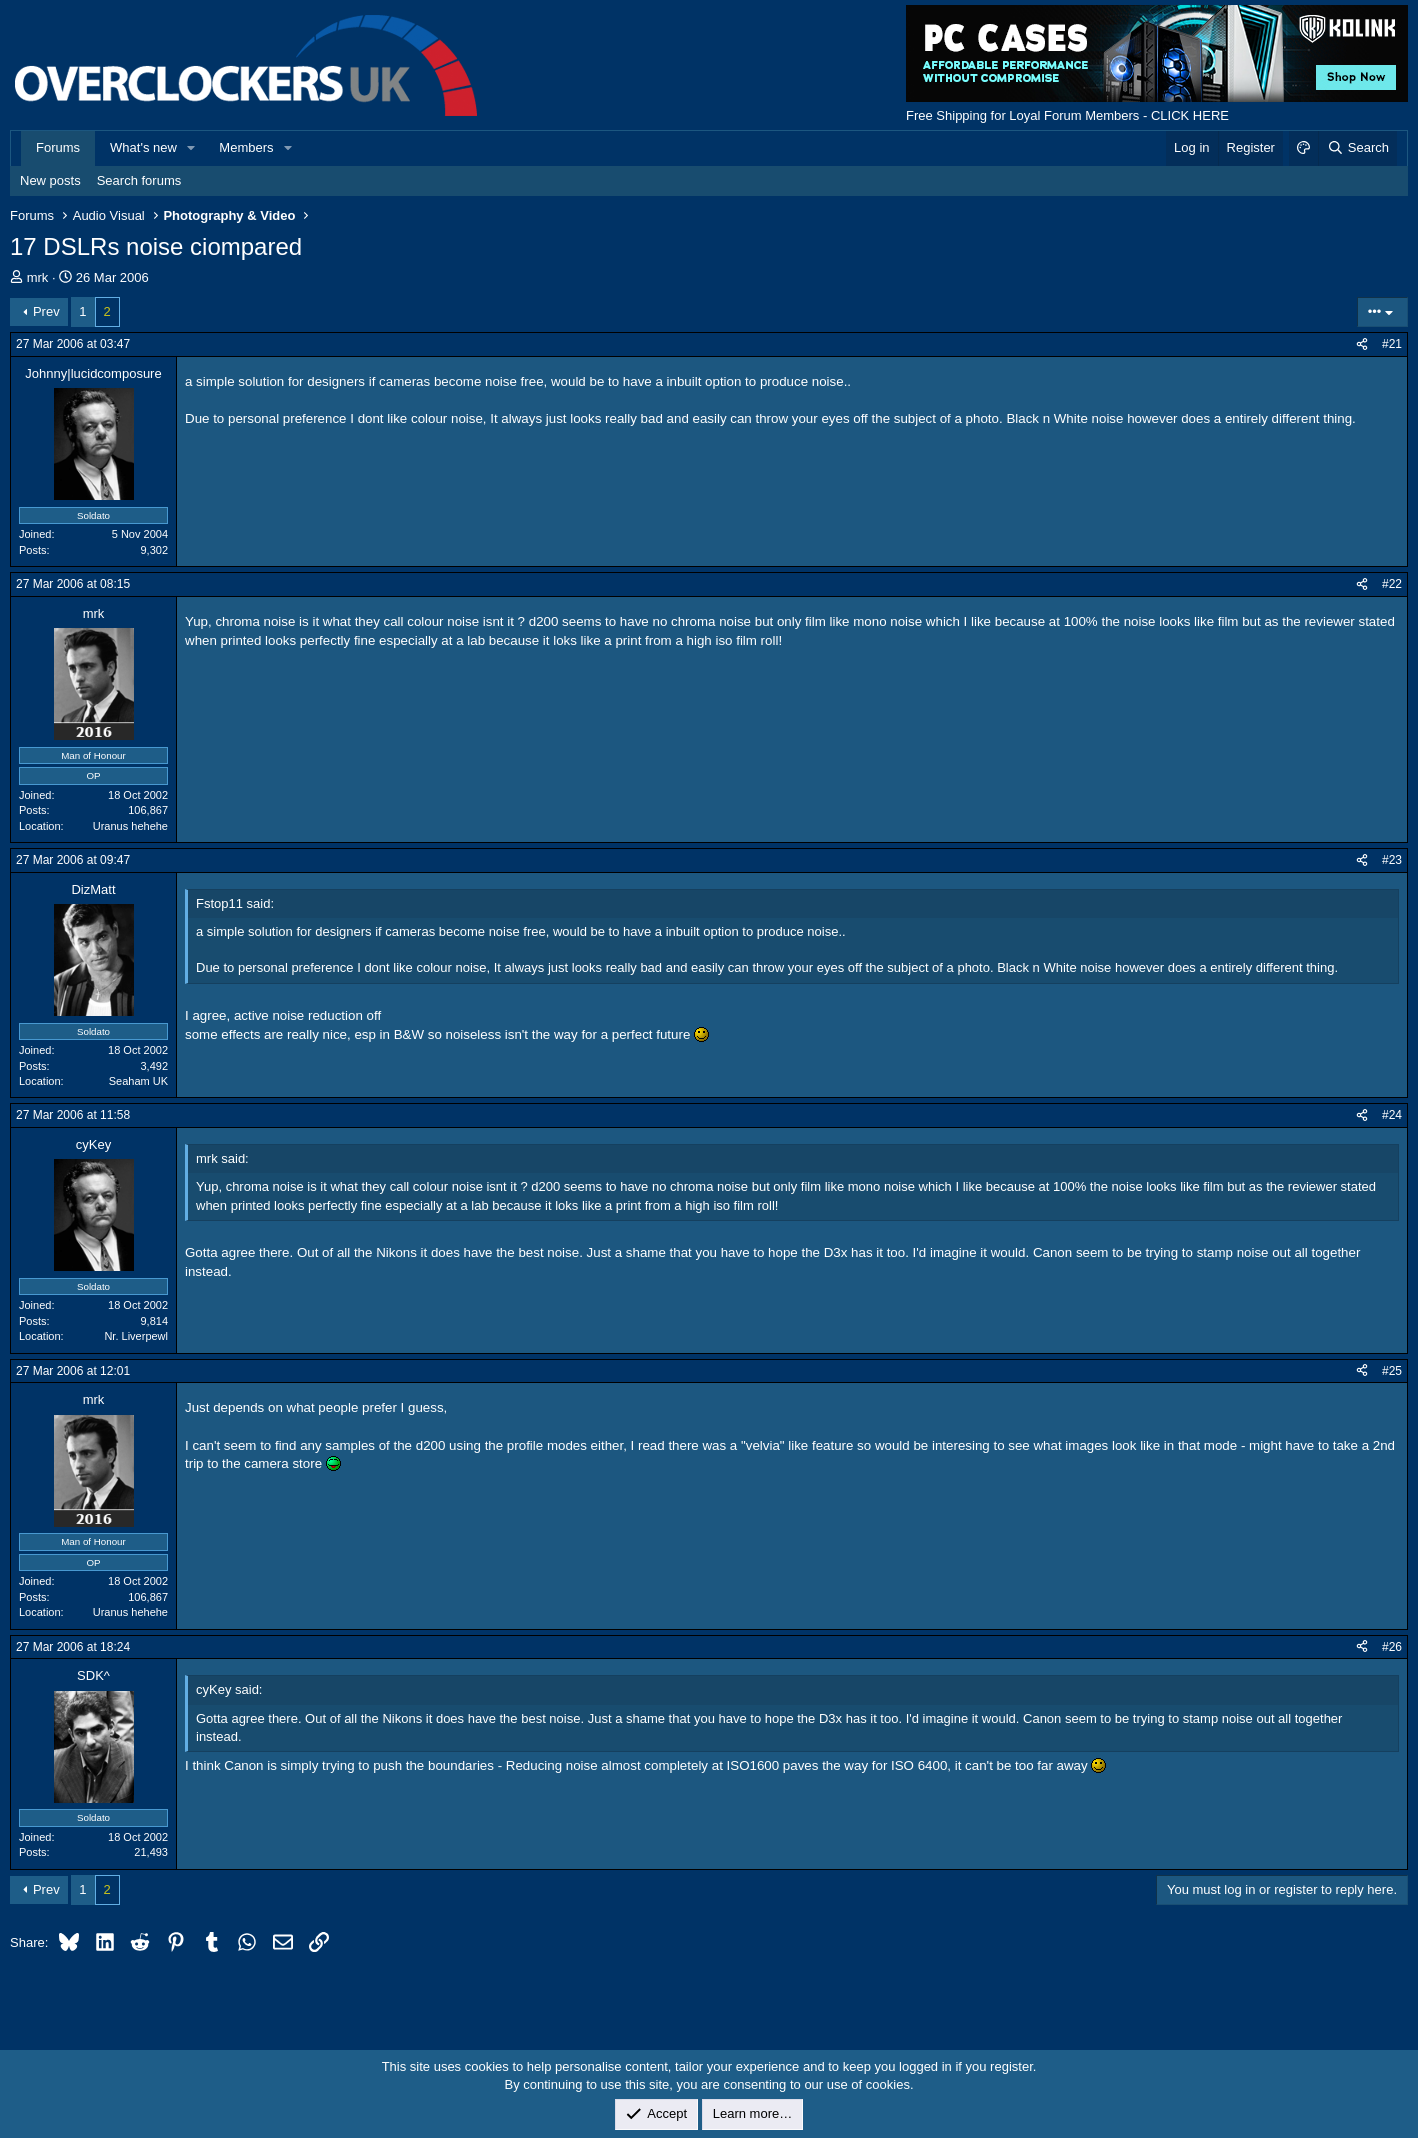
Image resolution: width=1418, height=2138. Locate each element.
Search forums (139, 180)
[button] (192, 148)
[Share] (1362, 344)
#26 (1392, 1647)
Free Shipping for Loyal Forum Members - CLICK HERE (1067, 115)
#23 (1392, 860)
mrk (38, 277)
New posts (50, 180)
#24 (1392, 1115)
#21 (1392, 344)
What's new (143, 147)
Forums (58, 147)
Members (246, 147)
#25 (1392, 1371)
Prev (46, 311)
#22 (1392, 584)
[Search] (1357, 148)
